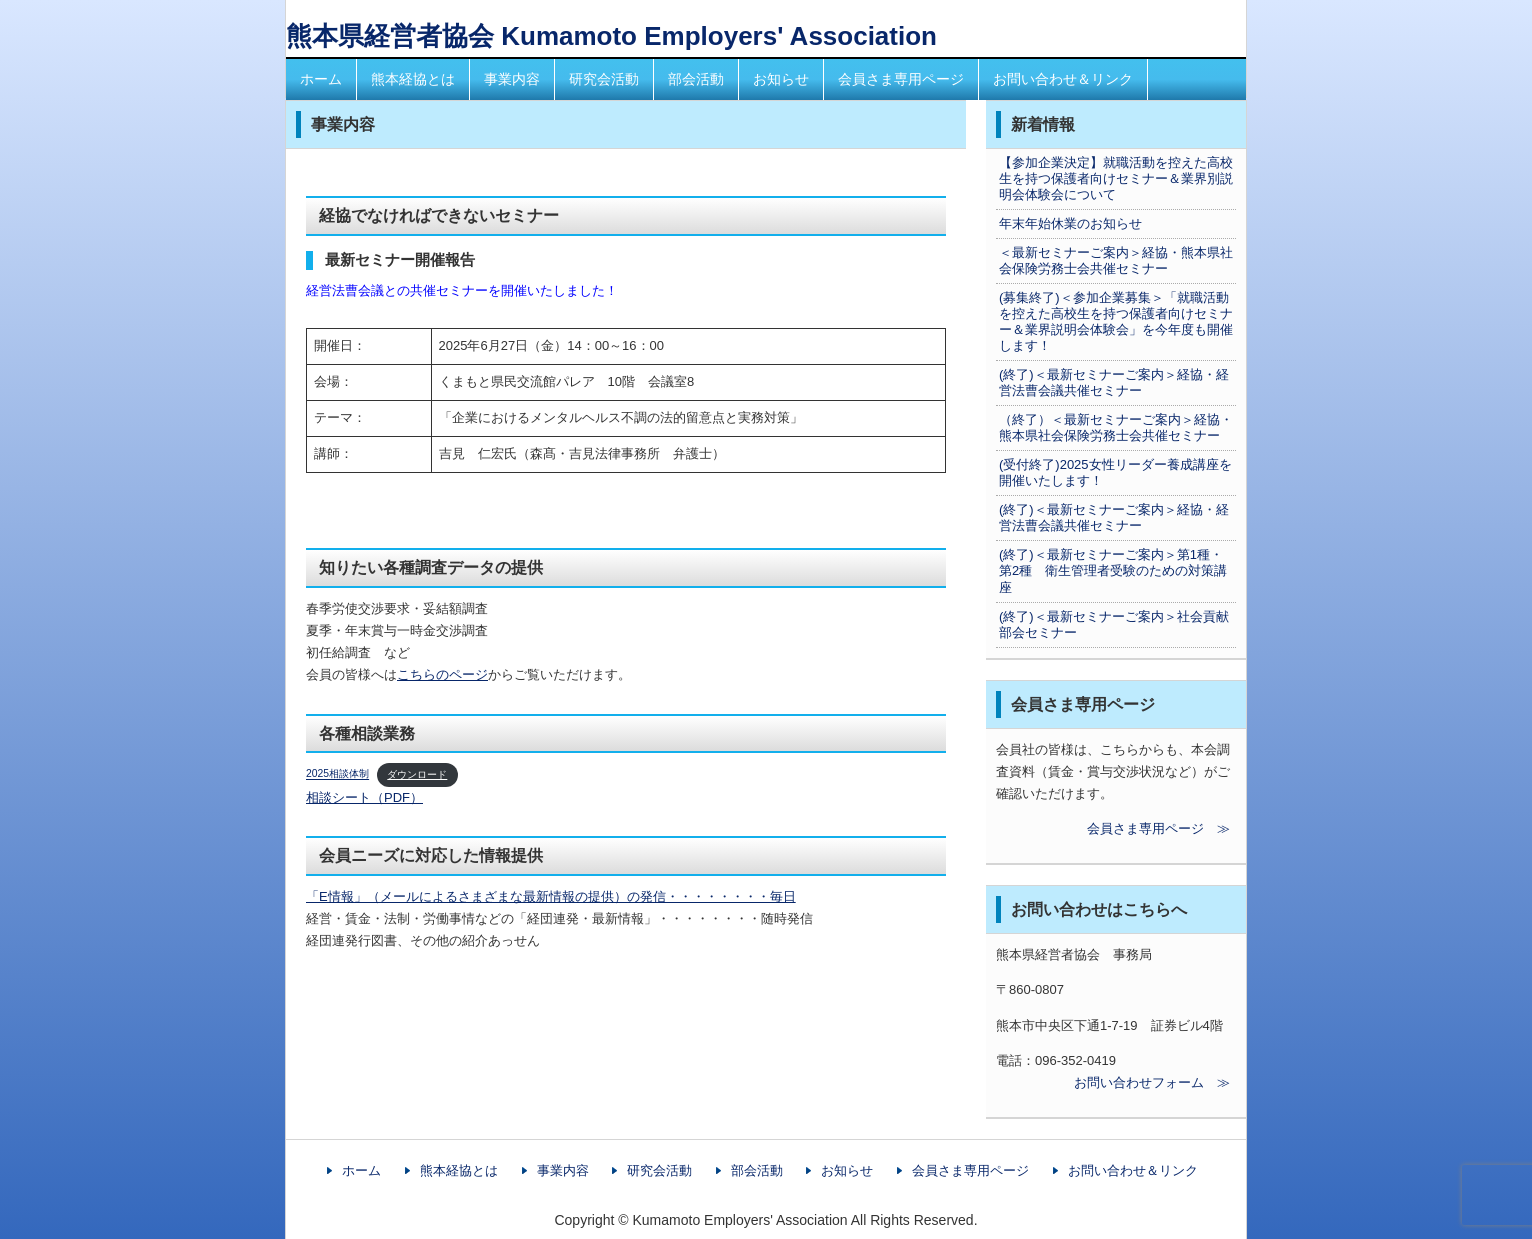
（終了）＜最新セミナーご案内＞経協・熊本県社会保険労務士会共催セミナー (1116, 427)
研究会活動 (604, 79)
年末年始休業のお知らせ (1070, 223)
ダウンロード (417, 774)
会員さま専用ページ (901, 79)
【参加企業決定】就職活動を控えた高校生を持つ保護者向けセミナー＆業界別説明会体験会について (1116, 178)
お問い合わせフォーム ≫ (1113, 1082)
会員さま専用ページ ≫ (1113, 828)
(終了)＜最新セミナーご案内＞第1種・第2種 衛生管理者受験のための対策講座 (1113, 570)
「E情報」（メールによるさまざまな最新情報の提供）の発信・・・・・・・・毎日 (551, 896)
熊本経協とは (413, 79)
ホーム (321, 79)
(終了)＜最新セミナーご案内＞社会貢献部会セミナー (1114, 624)
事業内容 (512, 79)
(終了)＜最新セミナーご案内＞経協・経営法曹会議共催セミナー (1114, 382)
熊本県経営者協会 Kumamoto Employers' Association (611, 36)
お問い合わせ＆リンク (1063, 79)
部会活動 (696, 79)
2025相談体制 (337, 774)
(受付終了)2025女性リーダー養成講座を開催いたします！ (1115, 472)
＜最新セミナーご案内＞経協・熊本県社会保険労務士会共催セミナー (1116, 260)
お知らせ (781, 79)
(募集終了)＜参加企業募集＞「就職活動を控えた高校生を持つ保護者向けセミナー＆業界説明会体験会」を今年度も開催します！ (1116, 321)
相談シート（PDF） (364, 797)
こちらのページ (442, 674)
